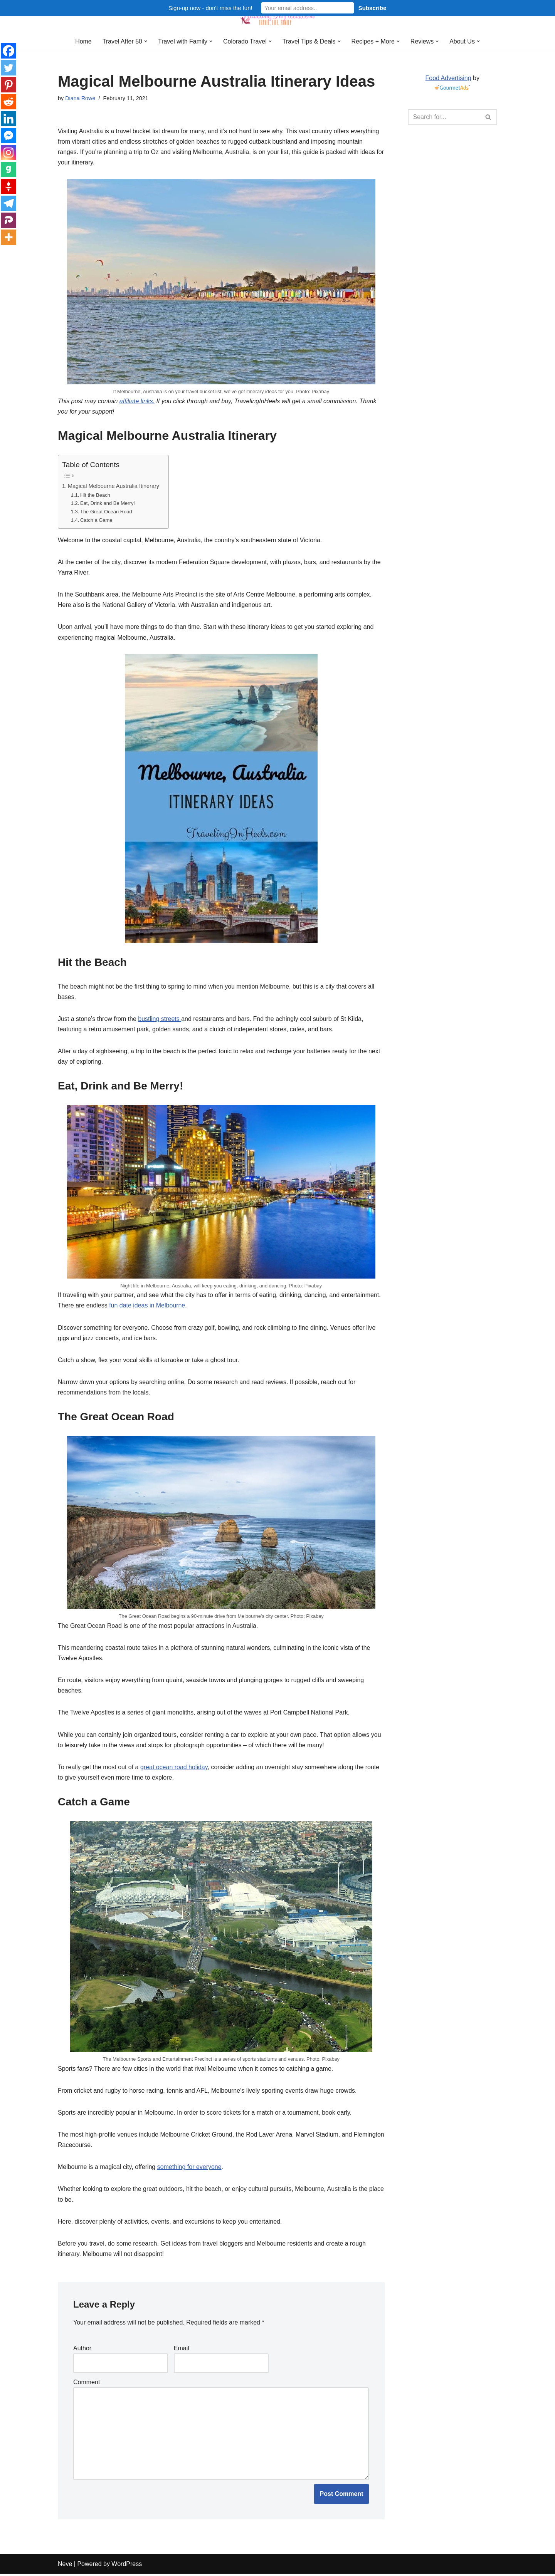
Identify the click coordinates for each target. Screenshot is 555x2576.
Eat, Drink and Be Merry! (107, 503)
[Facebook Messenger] (8, 135)
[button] (145, 41)
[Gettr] (8, 186)
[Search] (444, 117)
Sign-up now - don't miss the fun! (210, 8)
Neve (65, 2566)
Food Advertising (448, 78)
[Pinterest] (8, 84)
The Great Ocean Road (106, 512)
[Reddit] (8, 101)
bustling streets (160, 1019)
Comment (86, 2384)
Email (181, 2350)
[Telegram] (8, 203)
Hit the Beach (95, 495)
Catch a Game (96, 520)
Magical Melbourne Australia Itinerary (114, 486)
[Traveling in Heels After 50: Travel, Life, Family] (277, 16)
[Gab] (8, 169)
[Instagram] (8, 152)
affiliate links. (137, 401)
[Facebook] (8, 51)
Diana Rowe (80, 98)
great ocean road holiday (174, 1768)
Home (83, 41)
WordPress (126, 2566)
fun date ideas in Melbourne (147, 1306)
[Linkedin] (8, 118)
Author (82, 2350)
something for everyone (189, 2168)
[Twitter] (8, 67)
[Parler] (8, 220)
